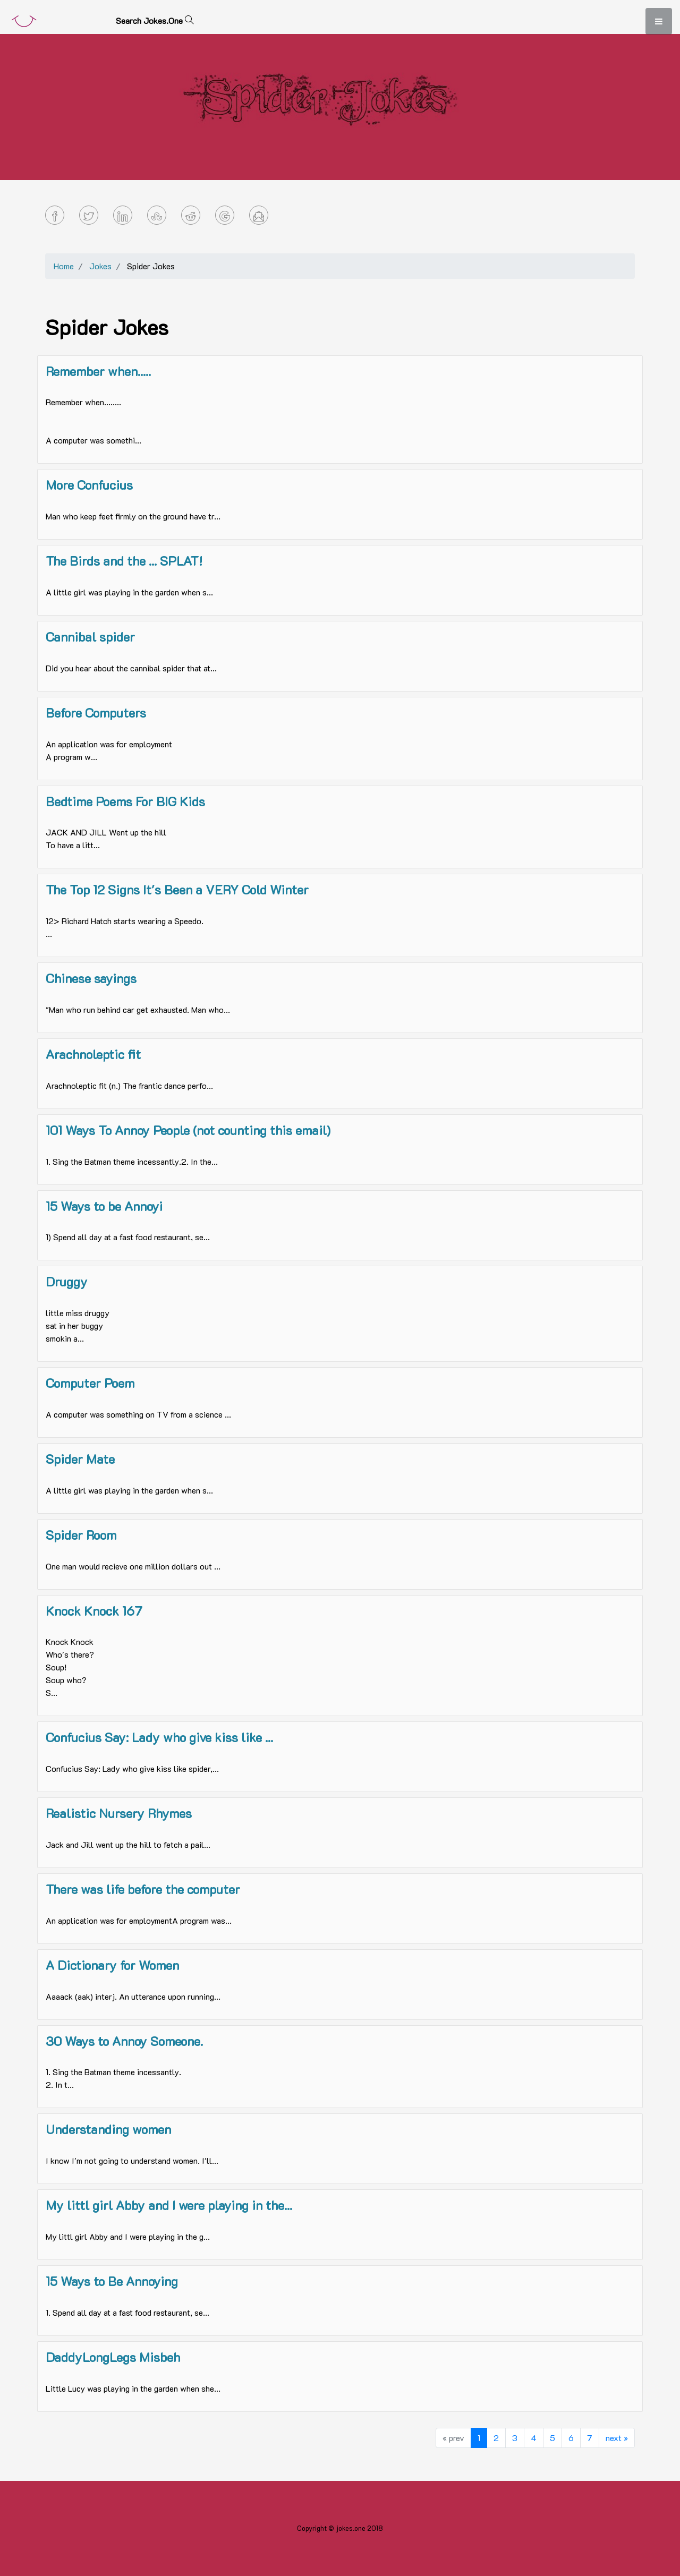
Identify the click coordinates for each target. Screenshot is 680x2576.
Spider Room (81, 1534)
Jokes (100, 265)
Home (64, 265)
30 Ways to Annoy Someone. (124, 2041)
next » (617, 2437)
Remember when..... (98, 371)
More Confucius (89, 484)
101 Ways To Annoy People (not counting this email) (188, 1130)
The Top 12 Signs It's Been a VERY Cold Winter (177, 889)
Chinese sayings (91, 978)
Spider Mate (80, 1459)
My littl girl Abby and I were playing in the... (169, 2205)
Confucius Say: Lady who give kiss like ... (159, 1737)
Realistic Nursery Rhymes (119, 1813)
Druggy (67, 1281)
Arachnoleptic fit (93, 1054)
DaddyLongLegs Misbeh (113, 2357)
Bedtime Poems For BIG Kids (125, 801)
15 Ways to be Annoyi (104, 1206)
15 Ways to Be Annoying (112, 2281)
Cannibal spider (90, 636)
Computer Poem (90, 1383)
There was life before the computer (143, 1889)
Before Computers (96, 712)
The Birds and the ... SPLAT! (124, 560)
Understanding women (108, 2129)
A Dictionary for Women (112, 1965)
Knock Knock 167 (94, 1610)
